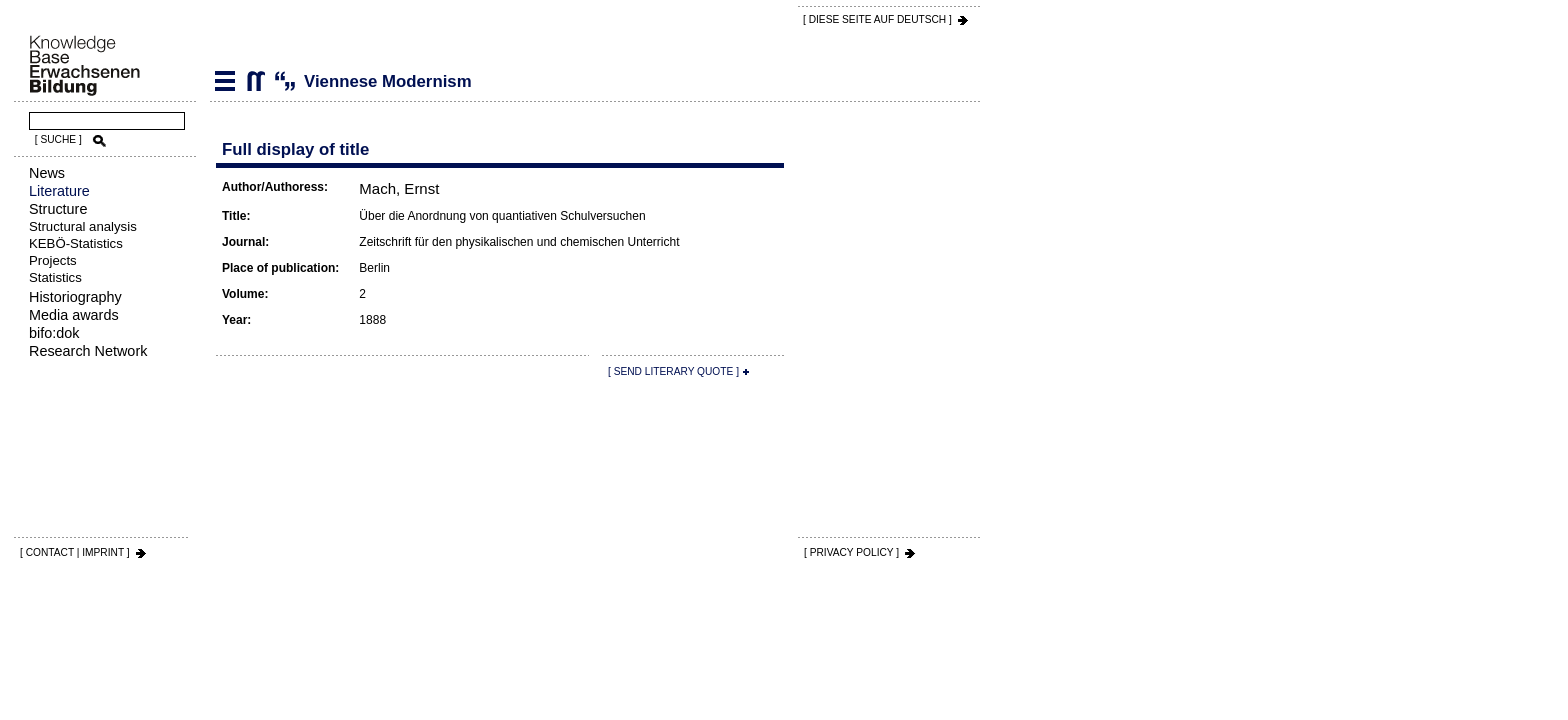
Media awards (74, 315)
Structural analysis (83, 226)
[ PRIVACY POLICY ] (851, 552)
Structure (58, 209)
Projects (53, 260)
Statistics (55, 277)
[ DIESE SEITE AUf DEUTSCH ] (877, 19)
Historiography (75, 297)
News (47, 173)
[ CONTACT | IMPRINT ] (75, 552)
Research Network (88, 351)
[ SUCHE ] (58, 139)
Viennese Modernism (255, 81)
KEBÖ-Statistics (76, 243)
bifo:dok (54, 333)
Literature (59, 191)
